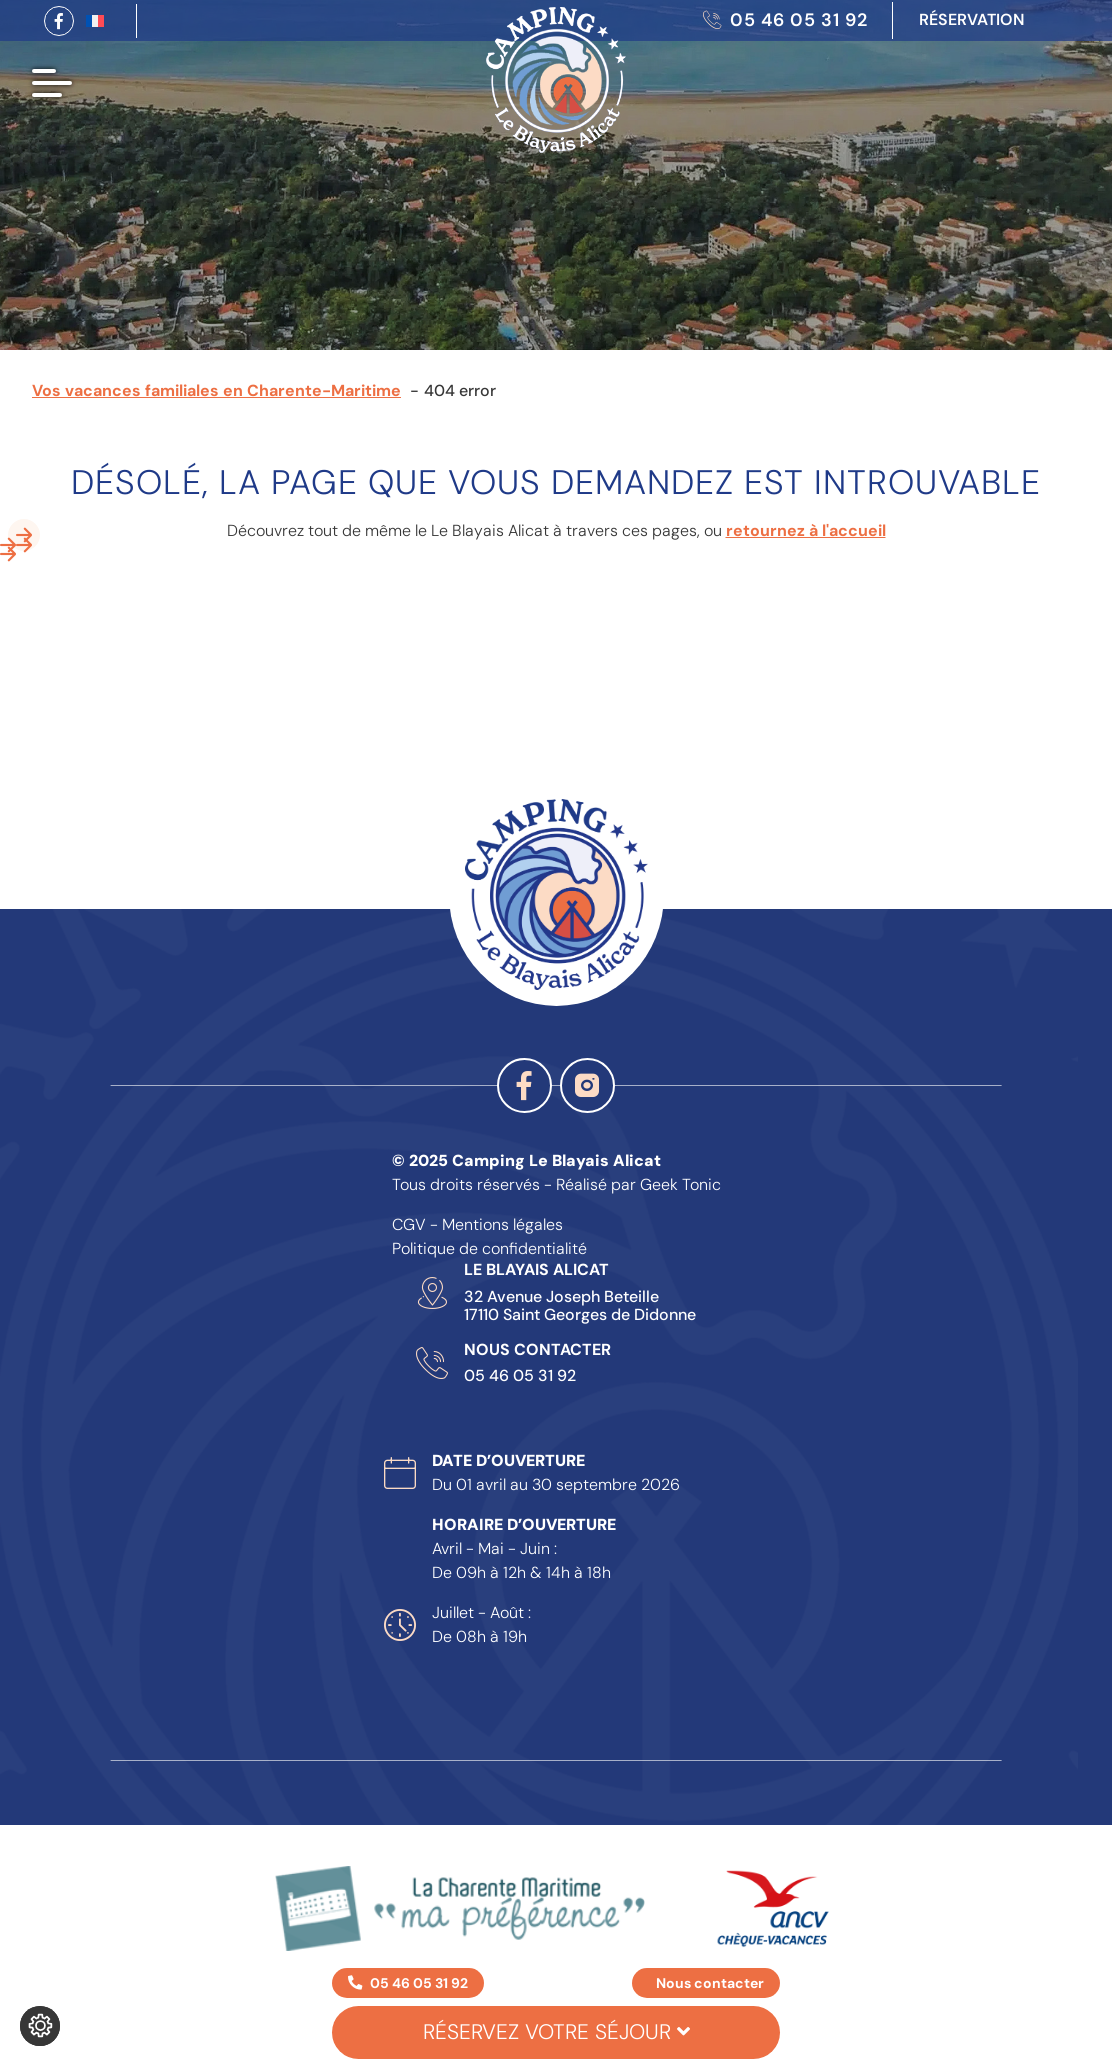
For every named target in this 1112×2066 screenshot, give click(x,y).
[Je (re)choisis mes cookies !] (40, 2026)
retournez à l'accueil (806, 530)
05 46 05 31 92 (520, 1376)
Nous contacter (710, 1983)
